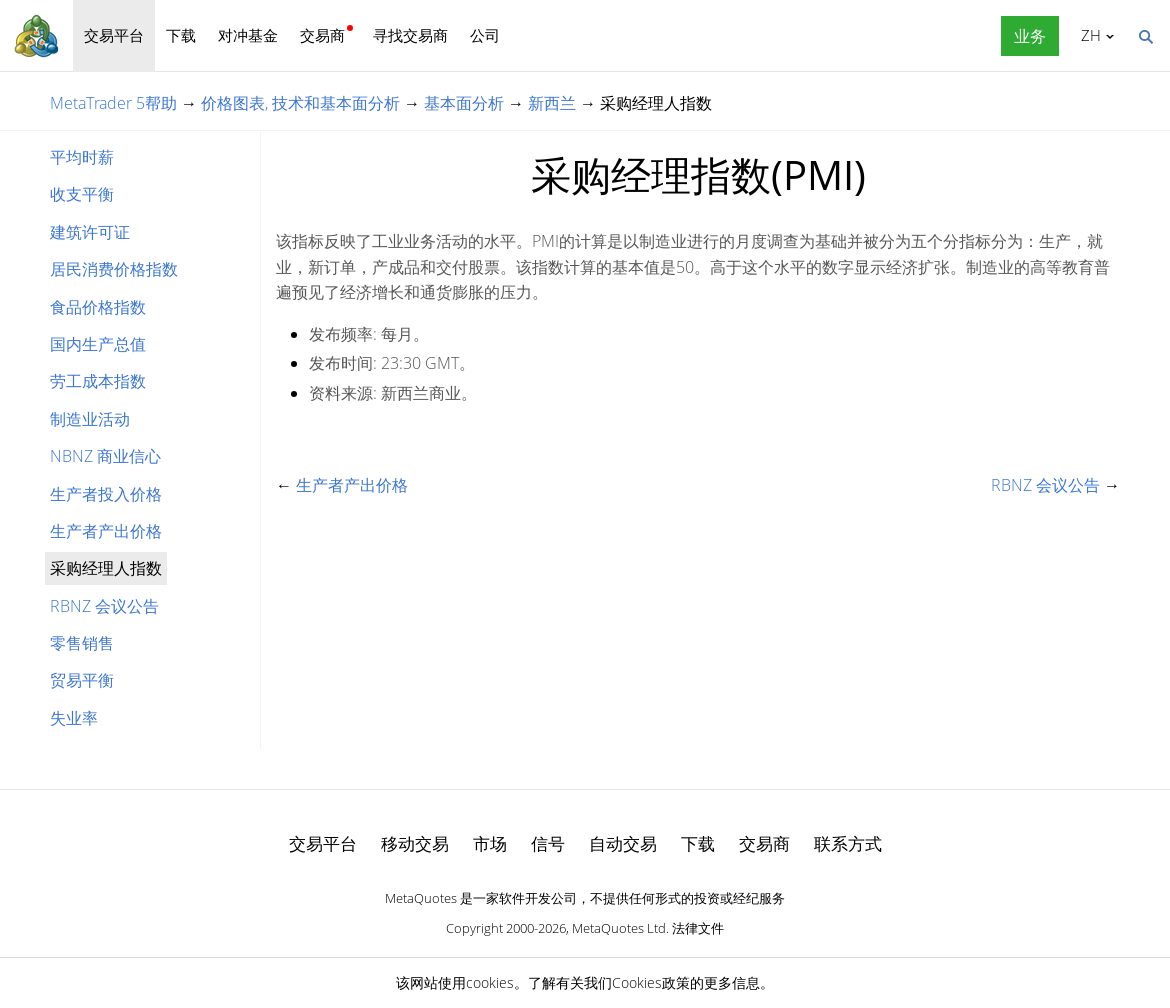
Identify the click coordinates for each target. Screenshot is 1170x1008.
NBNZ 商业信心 (105, 456)
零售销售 (82, 643)
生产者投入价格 (106, 494)
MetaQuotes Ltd (619, 928)
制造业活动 (90, 419)
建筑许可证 (90, 232)
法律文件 (698, 928)
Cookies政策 (651, 982)
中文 (1087, 35)
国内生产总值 (98, 344)
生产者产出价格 (106, 531)
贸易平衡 (82, 680)
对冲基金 (248, 35)
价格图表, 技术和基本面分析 (300, 103)
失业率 (74, 718)
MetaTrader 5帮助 (113, 103)
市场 (490, 843)
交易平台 (114, 35)
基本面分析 (464, 103)
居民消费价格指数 (114, 269)
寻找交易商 (410, 35)
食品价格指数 (98, 307)
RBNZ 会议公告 (104, 606)
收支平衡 (82, 194)
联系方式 (848, 843)
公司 (485, 35)
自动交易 (623, 843)
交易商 (322, 35)
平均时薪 (82, 157)
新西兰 (552, 103)
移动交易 (415, 843)
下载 (181, 35)
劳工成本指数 (98, 381)
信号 (548, 843)
